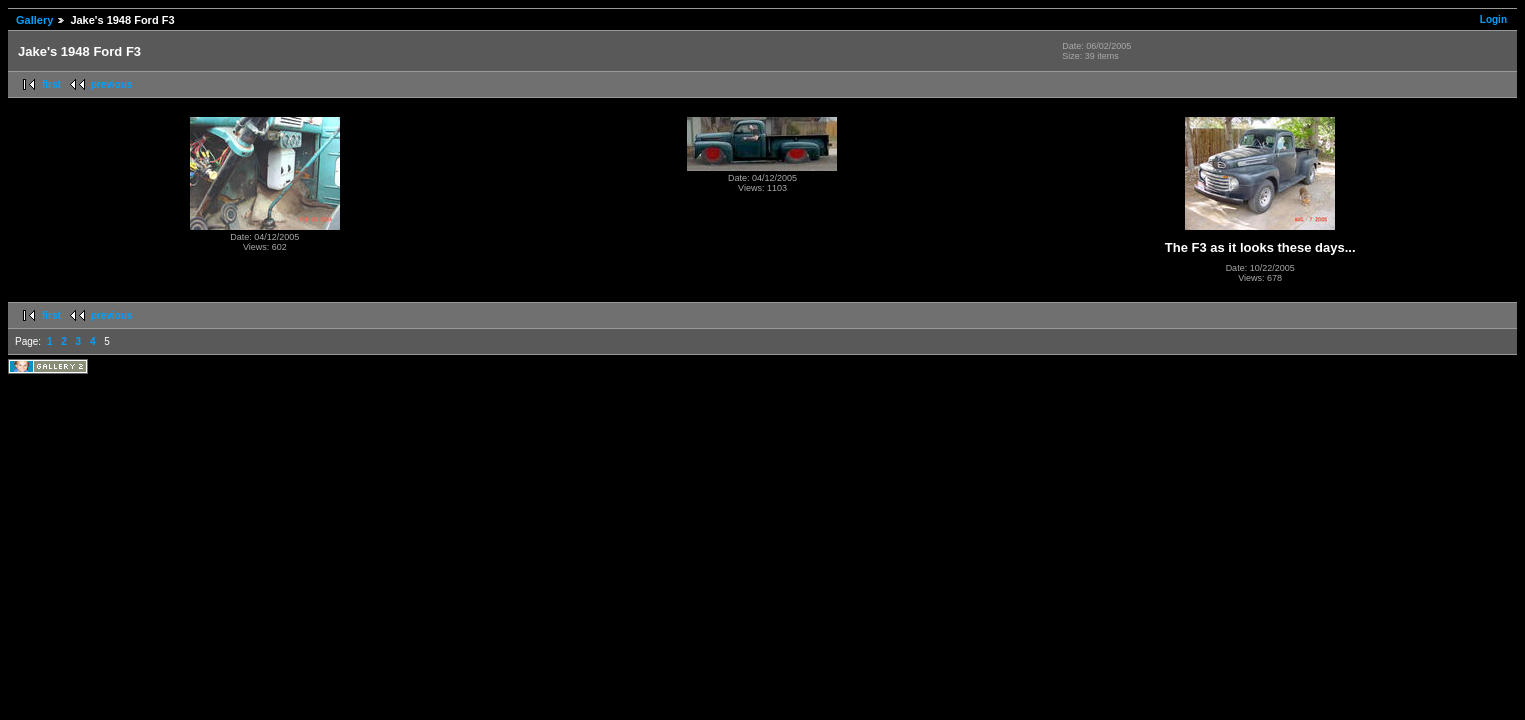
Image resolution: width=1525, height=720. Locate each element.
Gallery (34, 20)
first (51, 84)
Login (1493, 19)
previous (112, 84)
